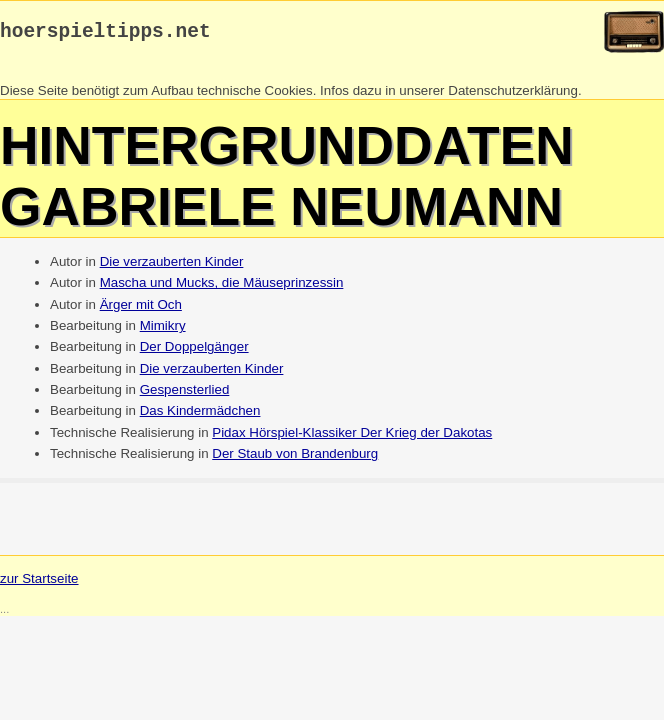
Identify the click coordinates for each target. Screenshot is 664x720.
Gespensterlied (185, 394)
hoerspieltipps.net (105, 34)
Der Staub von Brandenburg (295, 458)
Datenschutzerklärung (513, 95)
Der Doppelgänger (194, 351)
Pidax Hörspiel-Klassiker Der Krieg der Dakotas (352, 437)
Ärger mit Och (141, 309)
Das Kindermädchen (200, 415)
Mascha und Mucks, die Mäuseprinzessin (222, 287)
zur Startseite (39, 583)
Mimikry (163, 330)
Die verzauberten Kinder (172, 266)
